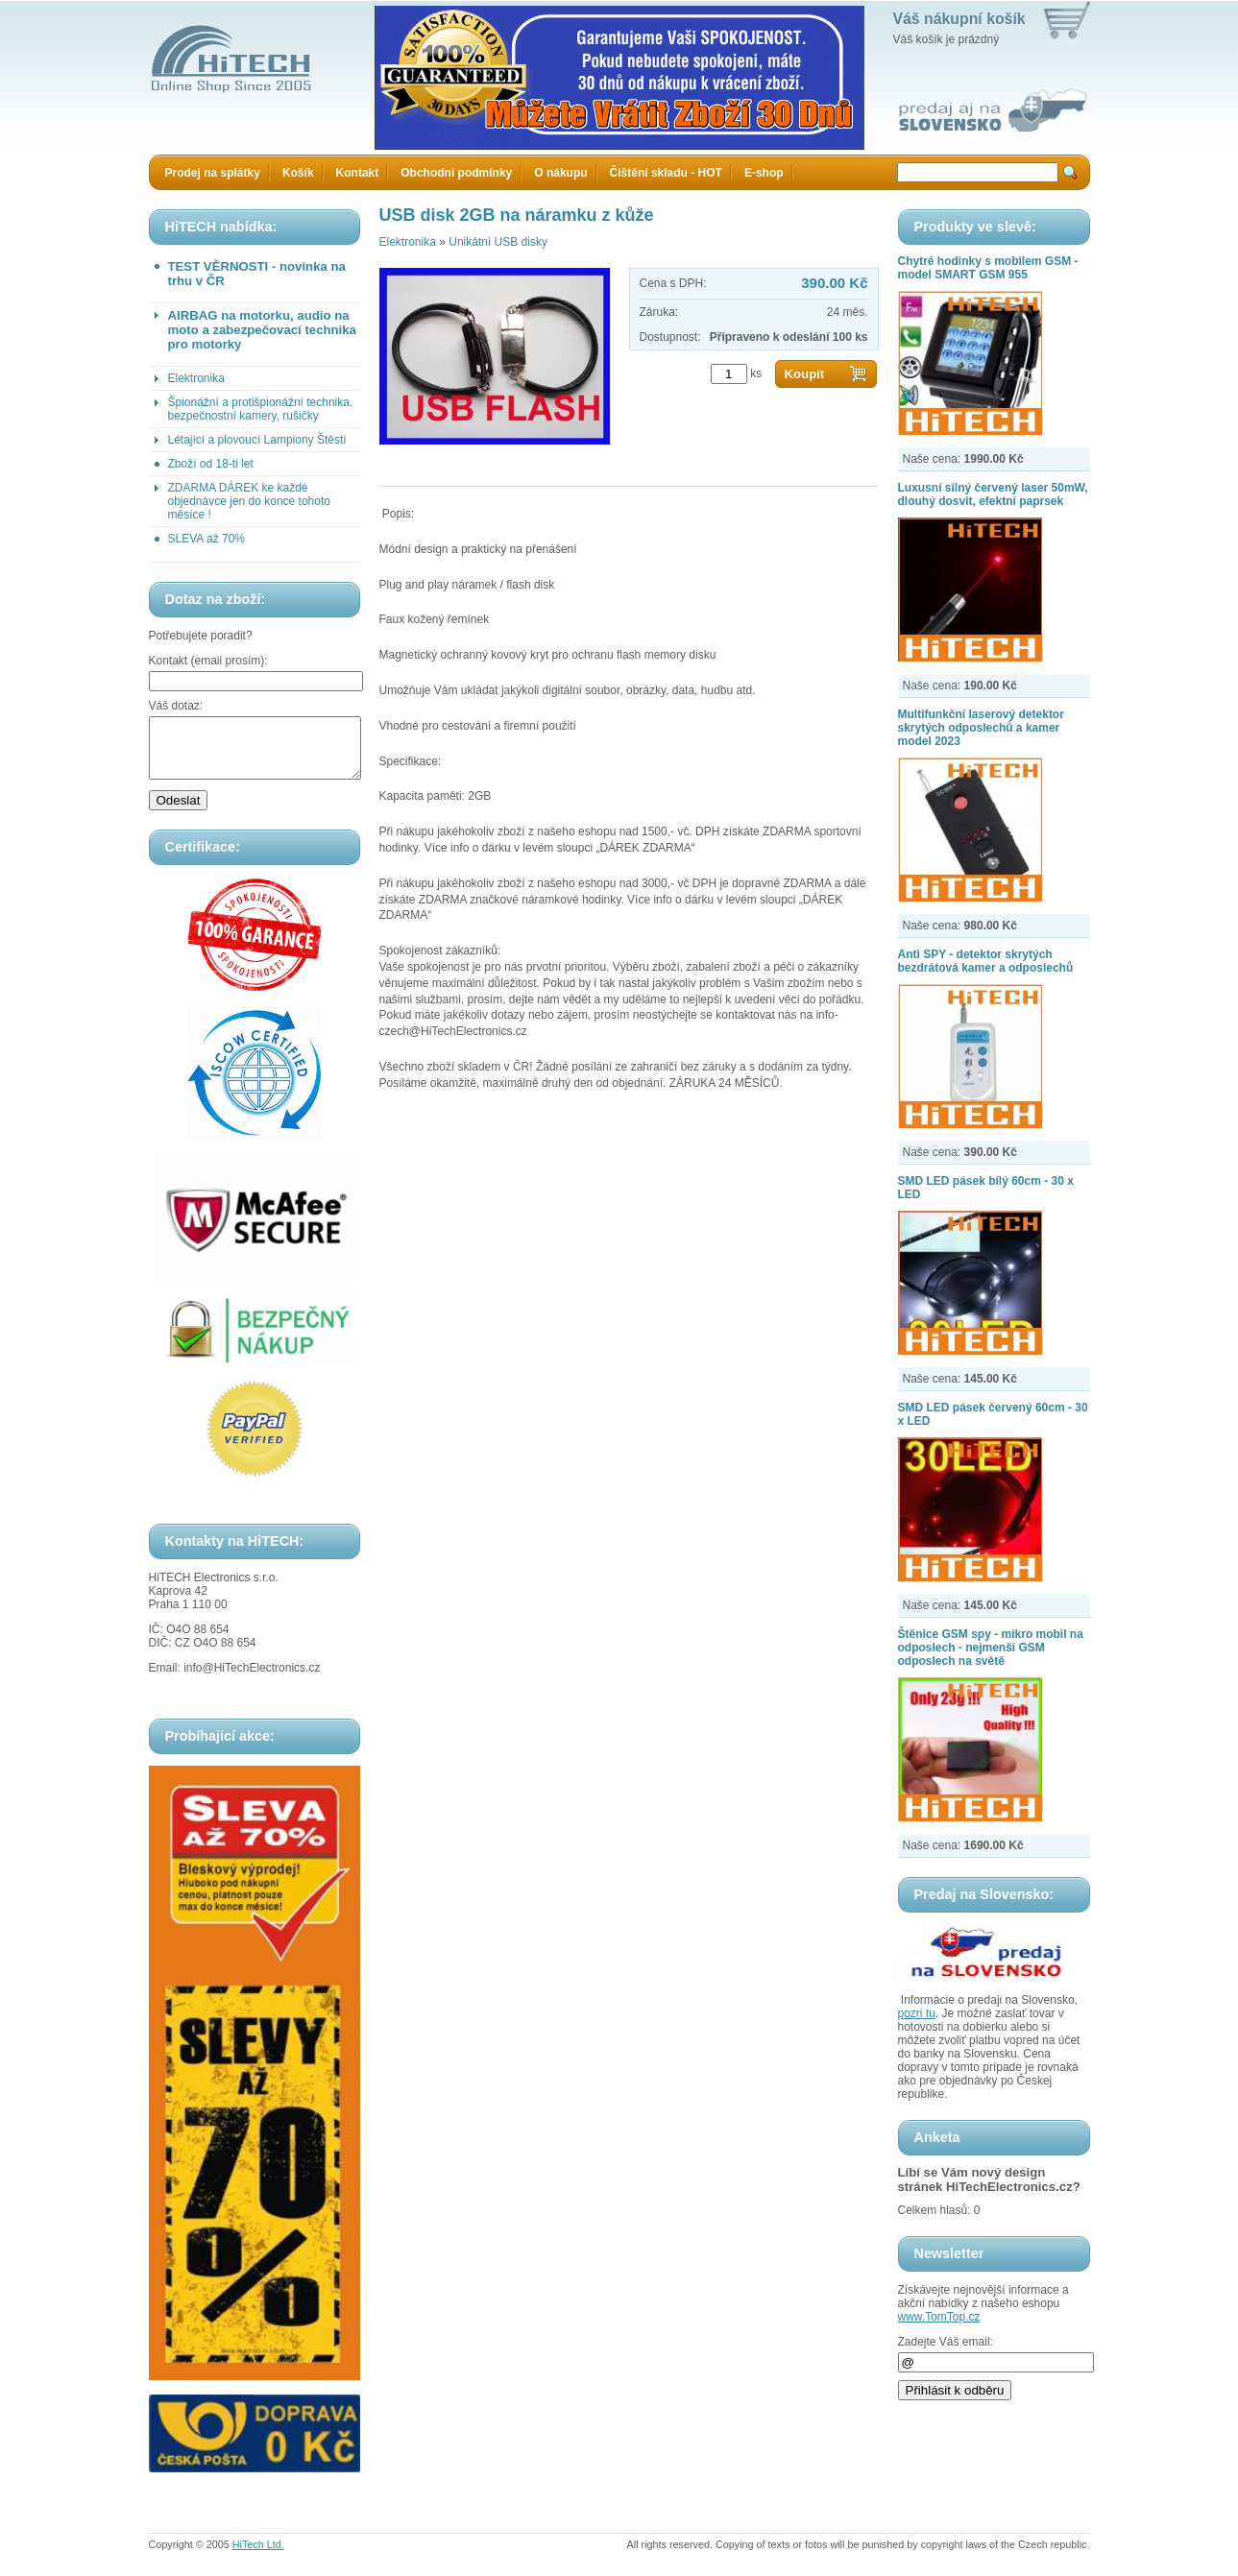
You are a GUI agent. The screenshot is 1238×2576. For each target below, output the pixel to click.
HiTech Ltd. (258, 2556)
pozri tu (916, 2013)
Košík (298, 173)
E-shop (764, 173)
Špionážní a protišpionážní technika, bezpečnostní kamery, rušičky (260, 409)
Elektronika (196, 378)
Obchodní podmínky (456, 173)
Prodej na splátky (212, 173)
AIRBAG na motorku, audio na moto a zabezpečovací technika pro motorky (262, 329)
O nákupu (560, 173)
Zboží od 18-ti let (211, 463)
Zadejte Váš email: (945, 2341)
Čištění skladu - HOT (666, 173)
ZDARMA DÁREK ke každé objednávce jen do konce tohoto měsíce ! (249, 501)
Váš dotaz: (176, 705)
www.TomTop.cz (939, 2316)
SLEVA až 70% (207, 538)
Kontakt (357, 173)
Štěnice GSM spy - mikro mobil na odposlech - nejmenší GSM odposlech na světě (990, 1647)
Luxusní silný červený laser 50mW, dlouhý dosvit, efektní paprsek (993, 494)
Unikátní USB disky (498, 242)
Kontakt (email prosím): (208, 660)
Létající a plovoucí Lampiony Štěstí (257, 439)
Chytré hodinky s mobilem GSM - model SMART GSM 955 (988, 267)
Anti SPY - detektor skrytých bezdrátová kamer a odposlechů (986, 961)
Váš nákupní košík (959, 19)
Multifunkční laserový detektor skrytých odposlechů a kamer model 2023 (981, 728)
